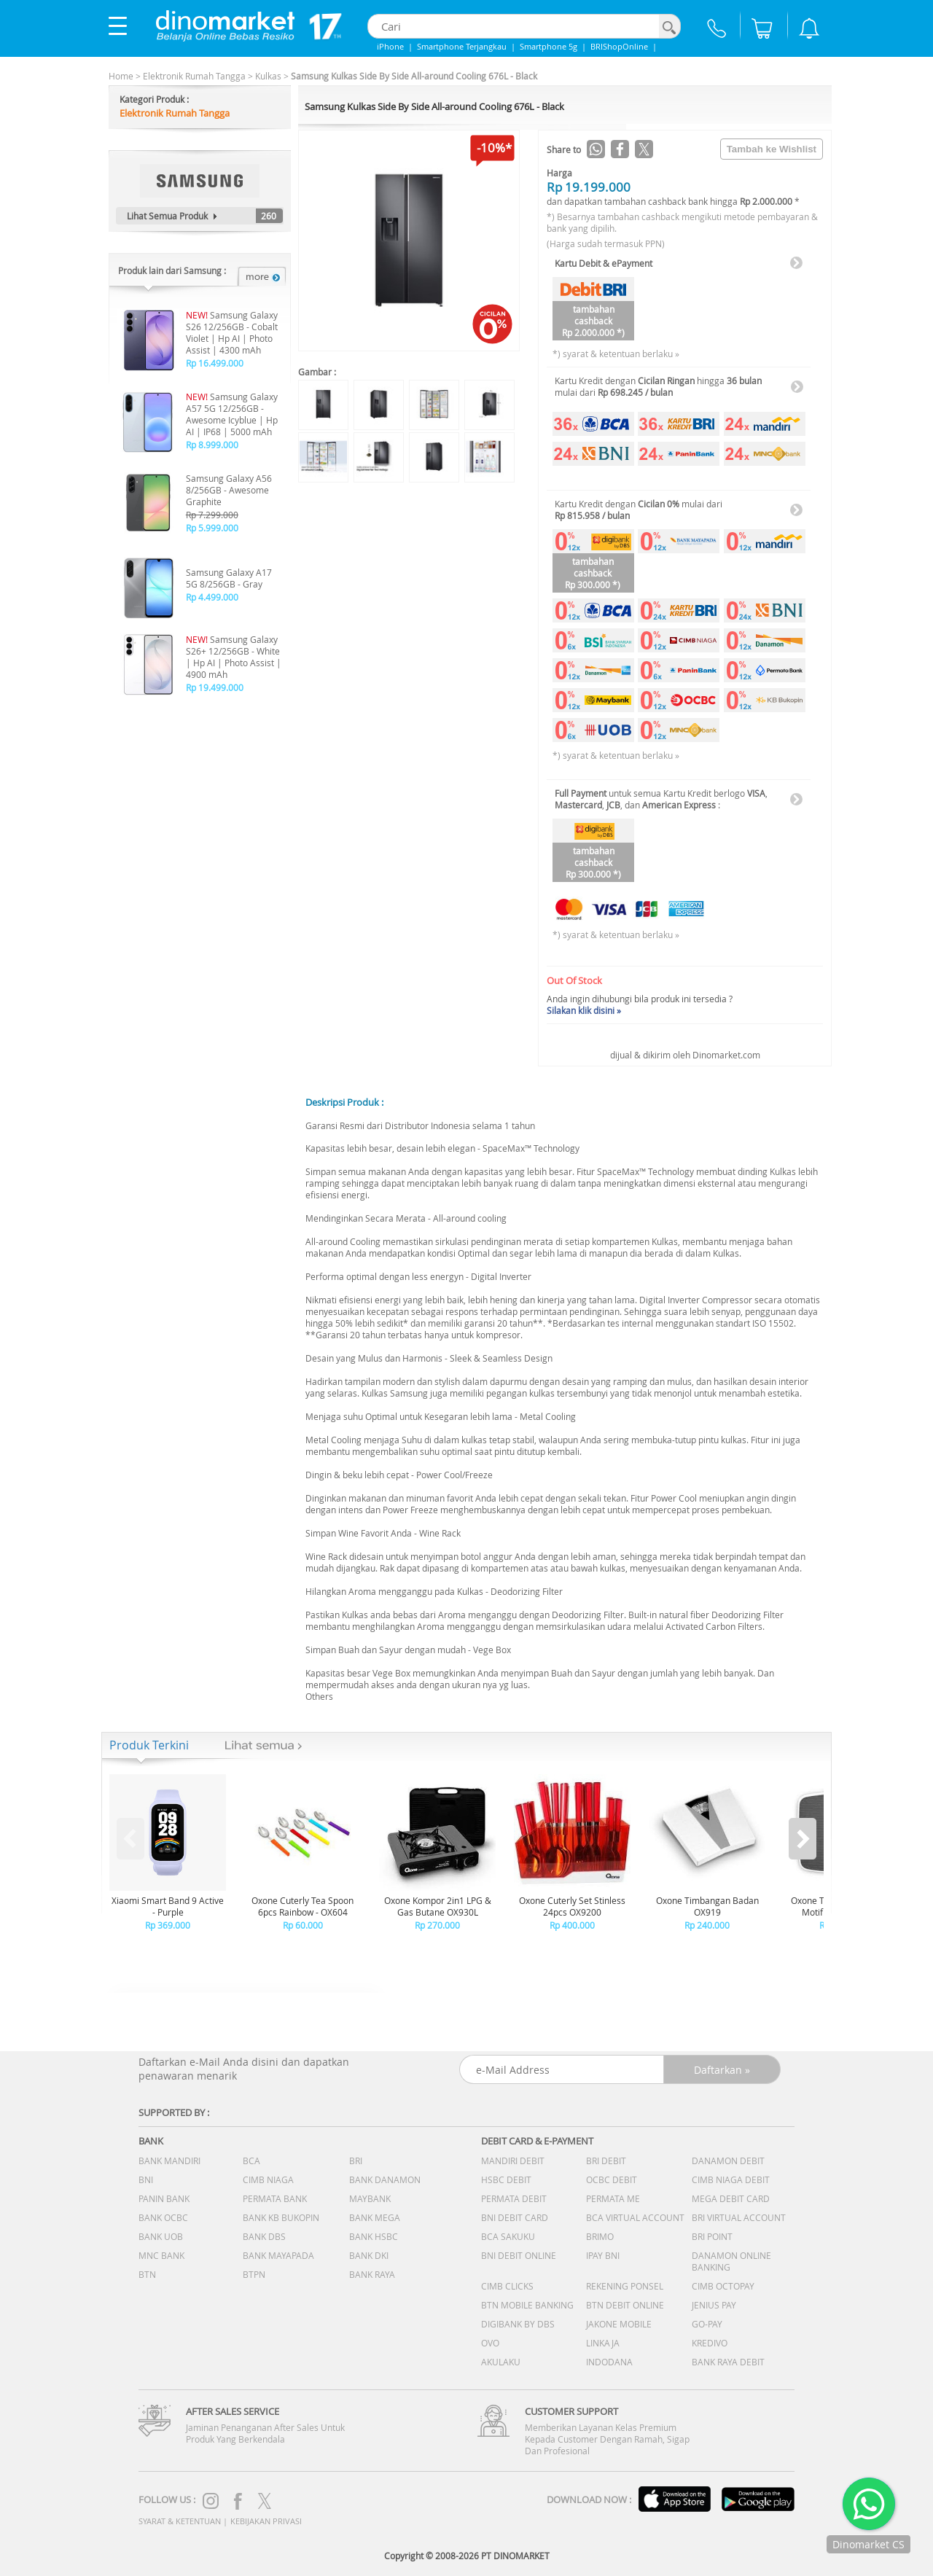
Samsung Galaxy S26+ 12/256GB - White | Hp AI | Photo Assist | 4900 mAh (233, 656)
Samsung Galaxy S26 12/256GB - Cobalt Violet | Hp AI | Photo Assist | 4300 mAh (232, 332)
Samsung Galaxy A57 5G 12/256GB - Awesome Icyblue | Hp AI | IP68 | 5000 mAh (232, 414)
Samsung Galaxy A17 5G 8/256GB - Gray (229, 578)
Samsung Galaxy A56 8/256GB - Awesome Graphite (229, 489)
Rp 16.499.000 (214, 363)
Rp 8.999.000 (212, 444)
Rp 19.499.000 (214, 687)
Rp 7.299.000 (212, 514)
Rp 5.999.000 (212, 528)
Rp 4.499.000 (212, 597)
